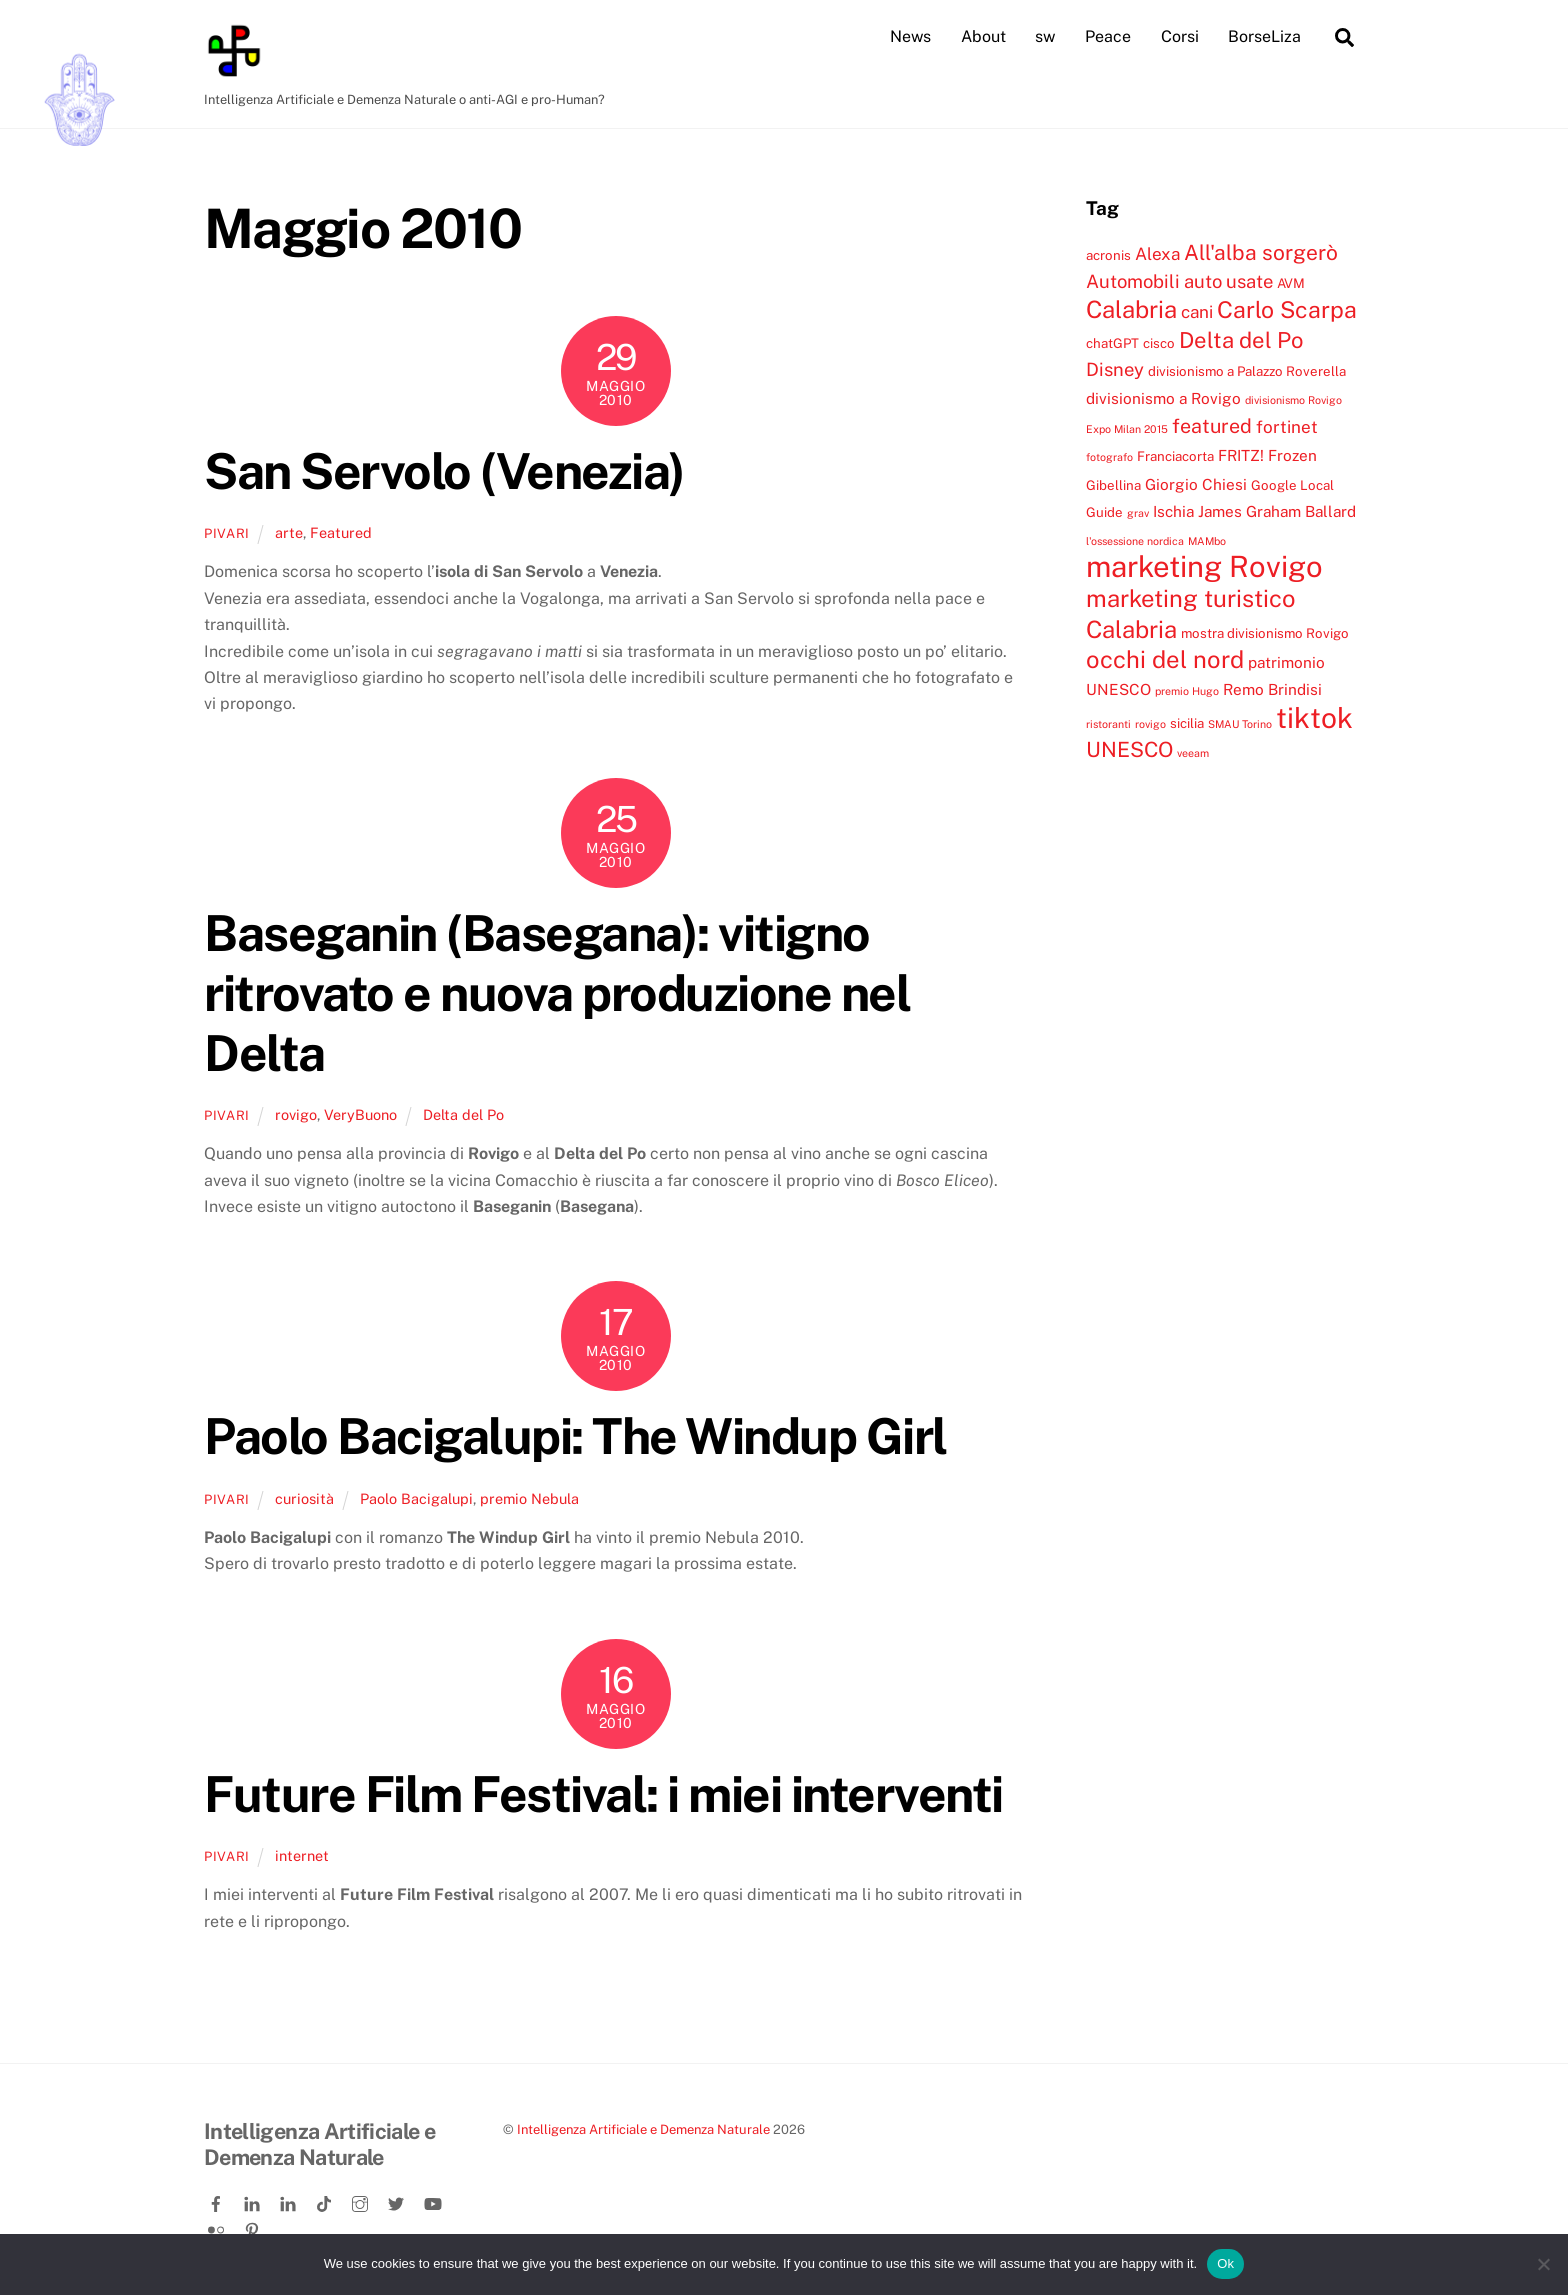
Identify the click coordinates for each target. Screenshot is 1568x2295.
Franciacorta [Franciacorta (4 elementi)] (1175, 456)
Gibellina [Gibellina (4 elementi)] (1113, 484)
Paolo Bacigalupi (416, 1497)
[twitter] (398, 2199)
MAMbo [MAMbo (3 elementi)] (1207, 540)
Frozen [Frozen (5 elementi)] (1292, 455)
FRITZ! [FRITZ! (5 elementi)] (1241, 455)
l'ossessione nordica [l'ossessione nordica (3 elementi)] (1135, 540)
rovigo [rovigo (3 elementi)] (1150, 723)
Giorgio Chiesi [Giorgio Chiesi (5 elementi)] (1196, 483)
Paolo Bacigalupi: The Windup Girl (575, 1436)
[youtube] (434, 2199)
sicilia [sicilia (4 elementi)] (1187, 722)
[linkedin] (254, 2199)
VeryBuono (360, 1113)
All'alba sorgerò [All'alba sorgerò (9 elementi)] (1261, 251)
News (910, 36)
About (983, 36)
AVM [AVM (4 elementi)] (1291, 282)
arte (289, 531)
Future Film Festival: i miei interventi (603, 1793)
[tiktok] (326, 2199)
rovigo (296, 1113)
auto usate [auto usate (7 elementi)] (1228, 280)
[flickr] (218, 2226)
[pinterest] (254, 2226)
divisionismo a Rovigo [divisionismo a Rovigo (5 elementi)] (1163, 397)
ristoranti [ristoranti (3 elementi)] (1108, 723)
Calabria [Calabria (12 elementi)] (1131, 309)
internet (302, 1854)
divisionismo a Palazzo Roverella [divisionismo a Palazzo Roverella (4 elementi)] (1247, 371)
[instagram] (362, 2199)
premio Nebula (529, 1497)
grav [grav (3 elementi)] (1138, 513)
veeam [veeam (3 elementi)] (1193, 753)
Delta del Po (463, 1113)
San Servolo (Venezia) (444, 470)
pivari (227, 532)
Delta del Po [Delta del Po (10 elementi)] (1241, 339)
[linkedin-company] (290, 2199)
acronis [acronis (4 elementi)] (1108, 254)
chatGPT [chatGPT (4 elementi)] (1112, 342)
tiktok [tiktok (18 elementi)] (1314, 716)
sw (1045, 36)
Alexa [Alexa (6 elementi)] (1157, 253)
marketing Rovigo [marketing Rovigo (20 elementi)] (1204, 565)
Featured (341, 531)
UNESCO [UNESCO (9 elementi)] (1129, 749)
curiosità (304, 1497)
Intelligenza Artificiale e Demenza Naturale (643, 2128)
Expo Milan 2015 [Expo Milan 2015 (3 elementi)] (1127, 428)
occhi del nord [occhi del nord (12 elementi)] (1165, 659)
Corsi (1180, 36)
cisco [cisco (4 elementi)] (1159, 342)
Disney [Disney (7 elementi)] (1115, 369)
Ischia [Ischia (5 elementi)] (1173, 511)
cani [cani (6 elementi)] (1197, 312)
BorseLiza (1264, 36)
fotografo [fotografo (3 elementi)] (1109, 457)
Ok (1225, 2263)
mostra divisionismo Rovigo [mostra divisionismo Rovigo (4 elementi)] (1265, 632)
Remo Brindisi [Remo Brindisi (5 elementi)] (1272, 689)
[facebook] (218, 2199)
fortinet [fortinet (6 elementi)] (1287, 426)
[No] (1543, 2264)
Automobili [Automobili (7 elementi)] (1133, 280)
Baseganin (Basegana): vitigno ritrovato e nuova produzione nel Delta (557, 992)
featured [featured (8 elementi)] (1212, 424)
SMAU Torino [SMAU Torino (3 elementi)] (1240, 723)
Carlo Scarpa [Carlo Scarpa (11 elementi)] (1287, 309)
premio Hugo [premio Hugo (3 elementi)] (1187, 691)
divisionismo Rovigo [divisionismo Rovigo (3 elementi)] (1293, 399)
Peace (1108, 36)
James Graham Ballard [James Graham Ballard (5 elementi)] (1277, 511)
